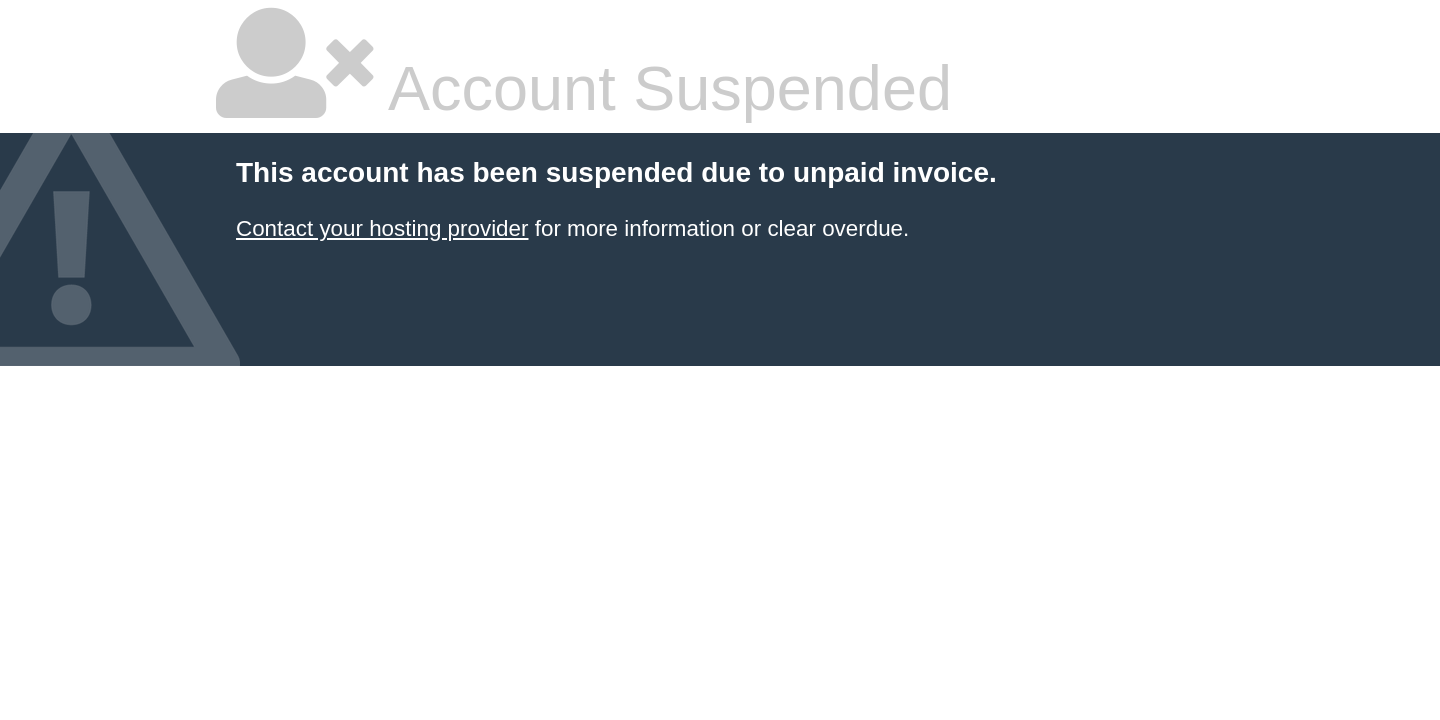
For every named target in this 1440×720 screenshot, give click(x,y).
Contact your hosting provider (382, 228)
